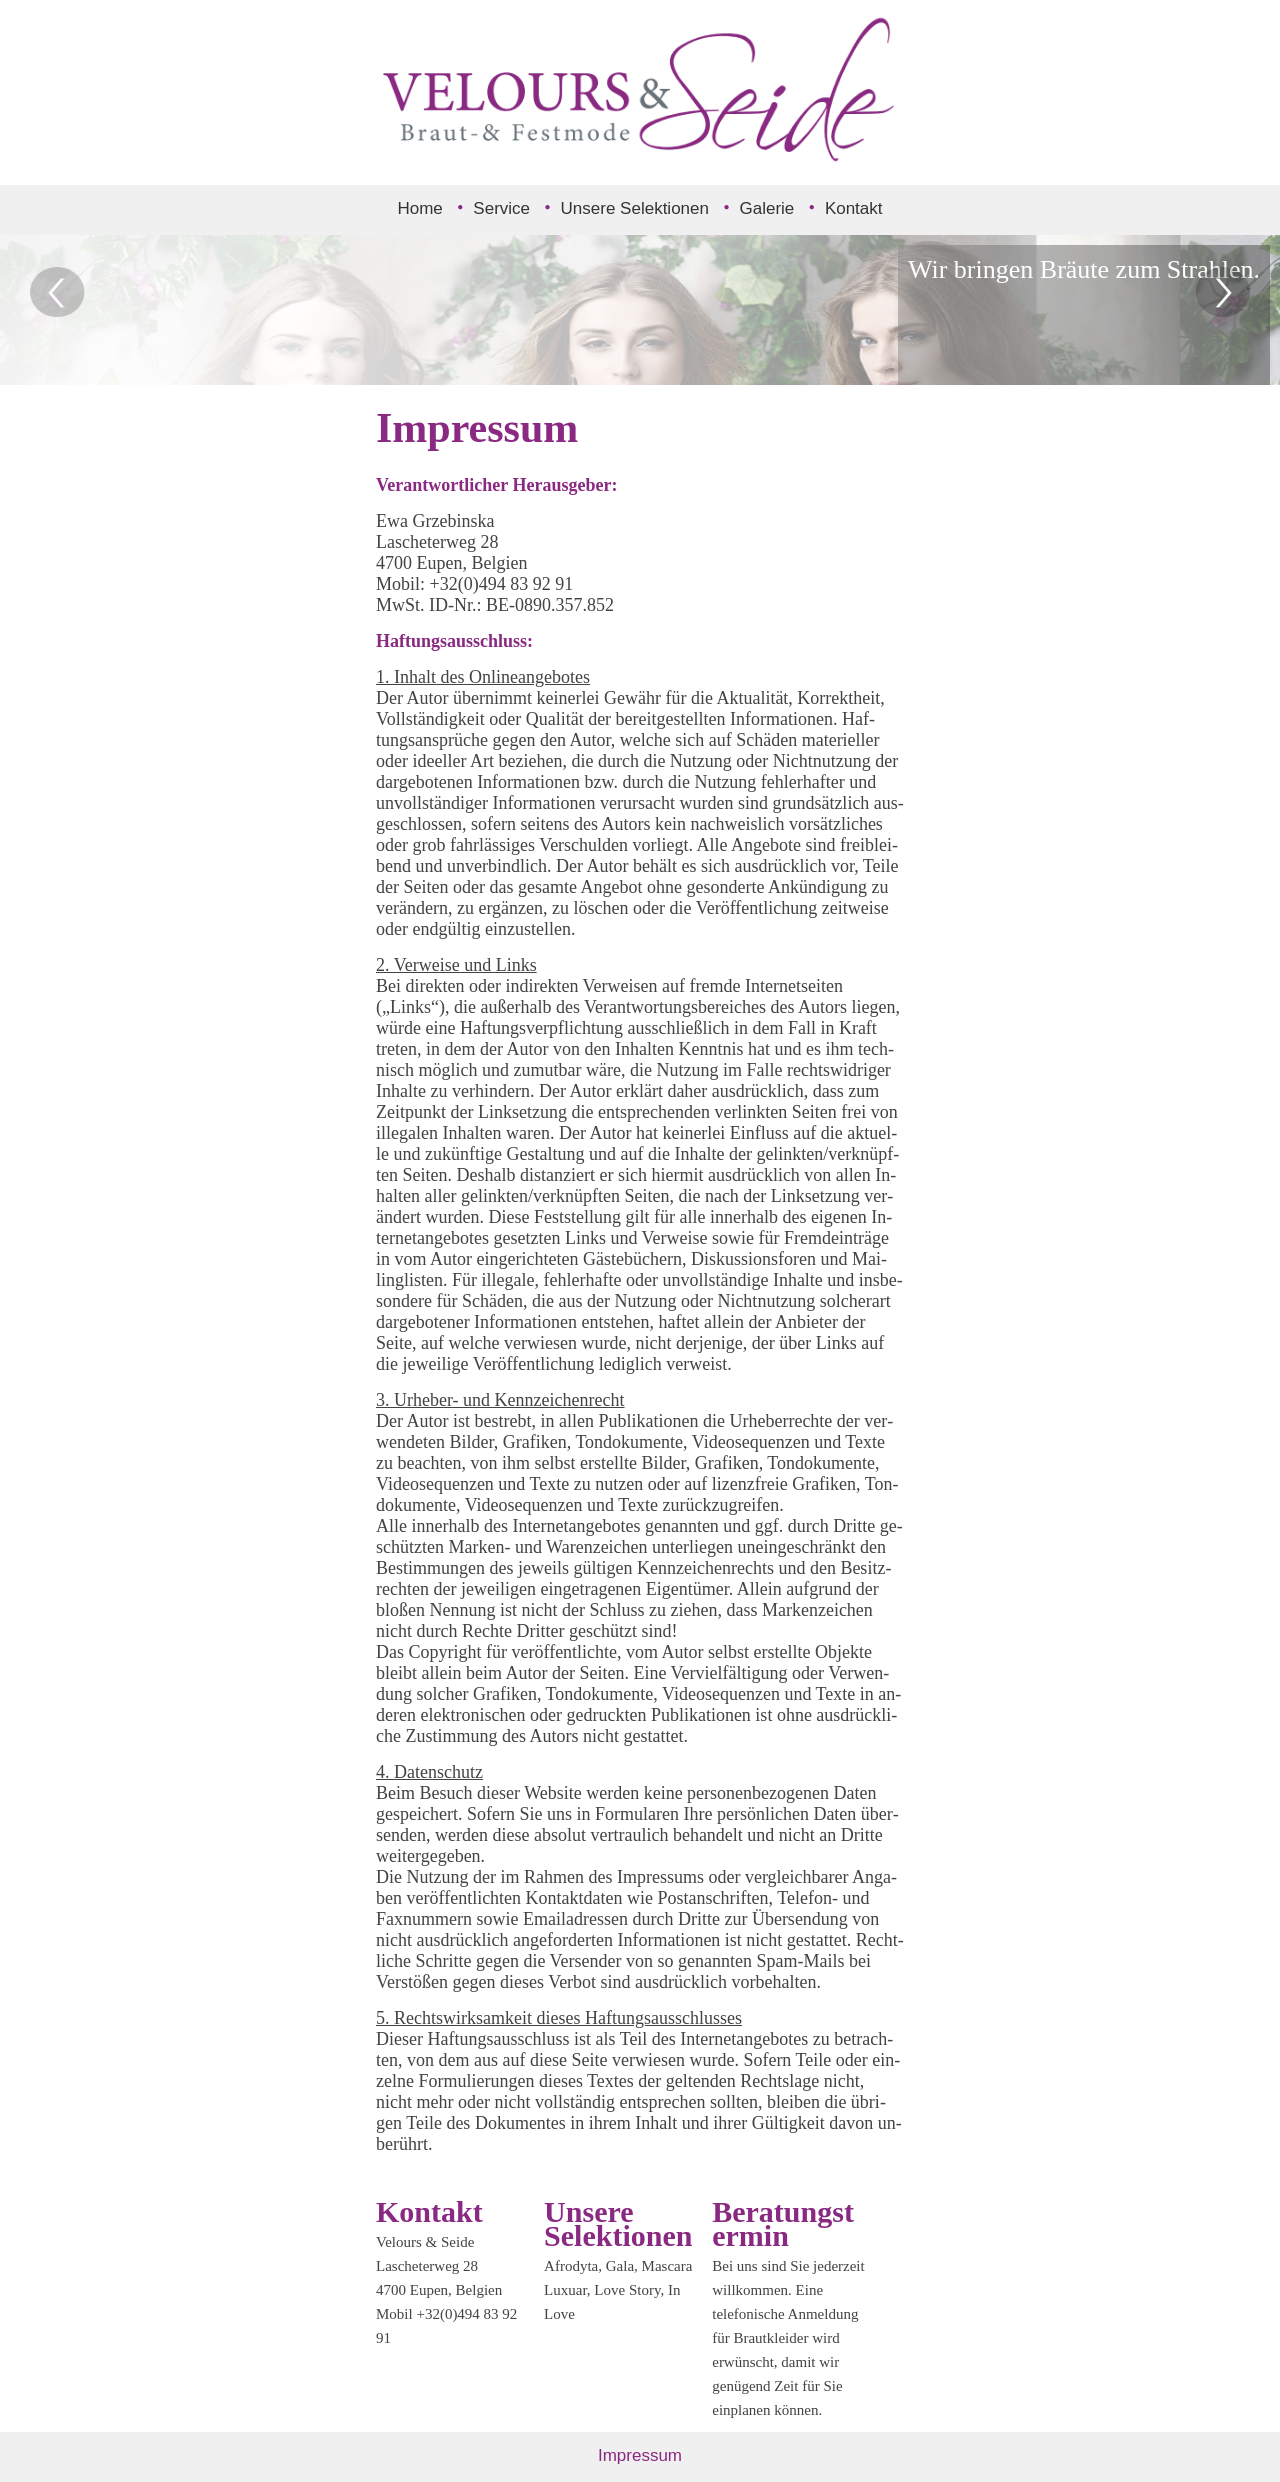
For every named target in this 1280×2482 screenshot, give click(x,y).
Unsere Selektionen (635, 208)
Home (419, 208)
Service (501, 208)
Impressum (640, 2455)
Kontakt (854, 208)
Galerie (767, 208)
